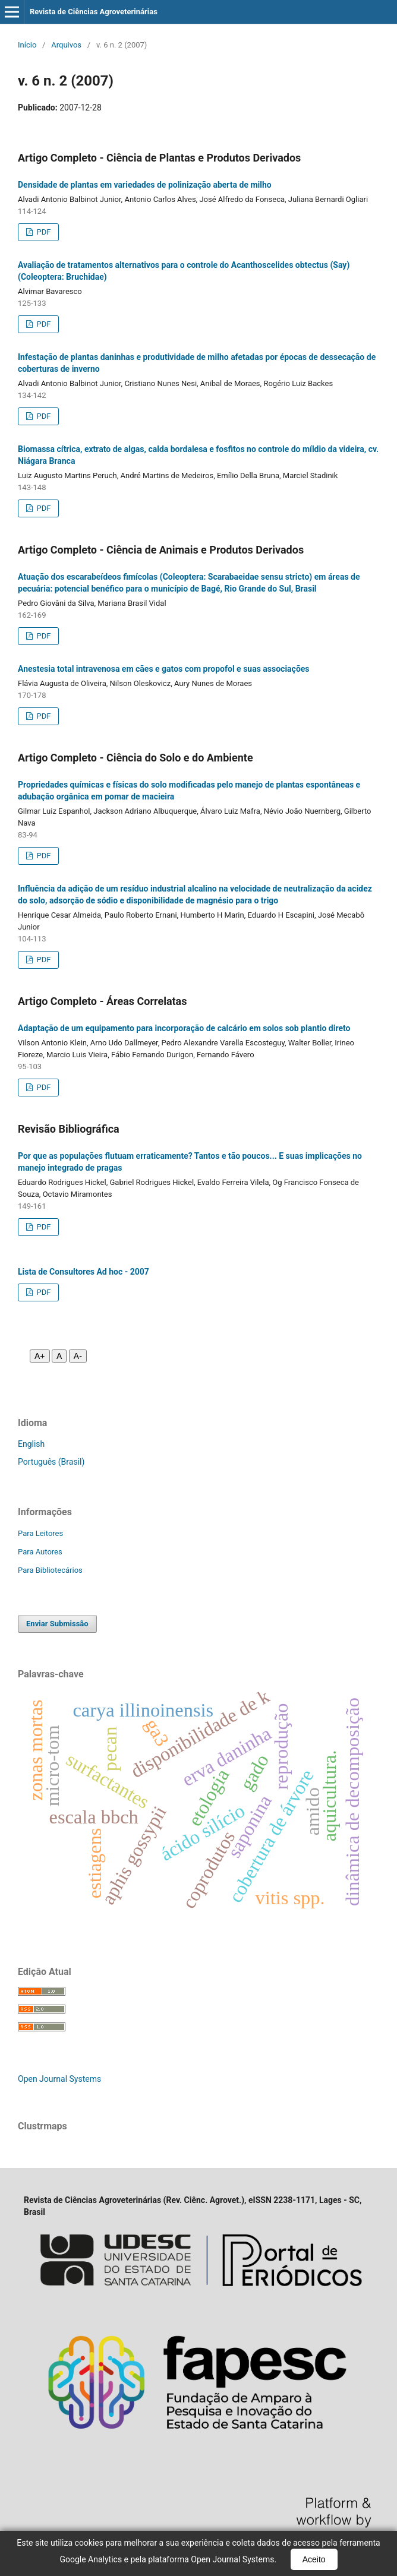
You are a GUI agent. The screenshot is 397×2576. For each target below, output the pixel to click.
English (31, 1444)
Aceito (314, 2559)
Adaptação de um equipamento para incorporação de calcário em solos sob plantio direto (184, 1028)
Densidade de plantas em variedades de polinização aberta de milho (145, 184)
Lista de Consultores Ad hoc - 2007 (83, 1271)
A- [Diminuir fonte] (78, 1356)
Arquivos (66, 44)
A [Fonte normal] (59, 1356)
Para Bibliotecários (50, 1570)
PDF (42, 231)
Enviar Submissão (57, 1623)
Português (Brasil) (51, 1461)
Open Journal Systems (59, 2079)
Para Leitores (40, 1533)
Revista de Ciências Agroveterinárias (93, 11)
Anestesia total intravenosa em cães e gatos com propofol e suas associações (164, 669)
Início (27, 44)
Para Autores (40, 1551)
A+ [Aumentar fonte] (39, 1356)
